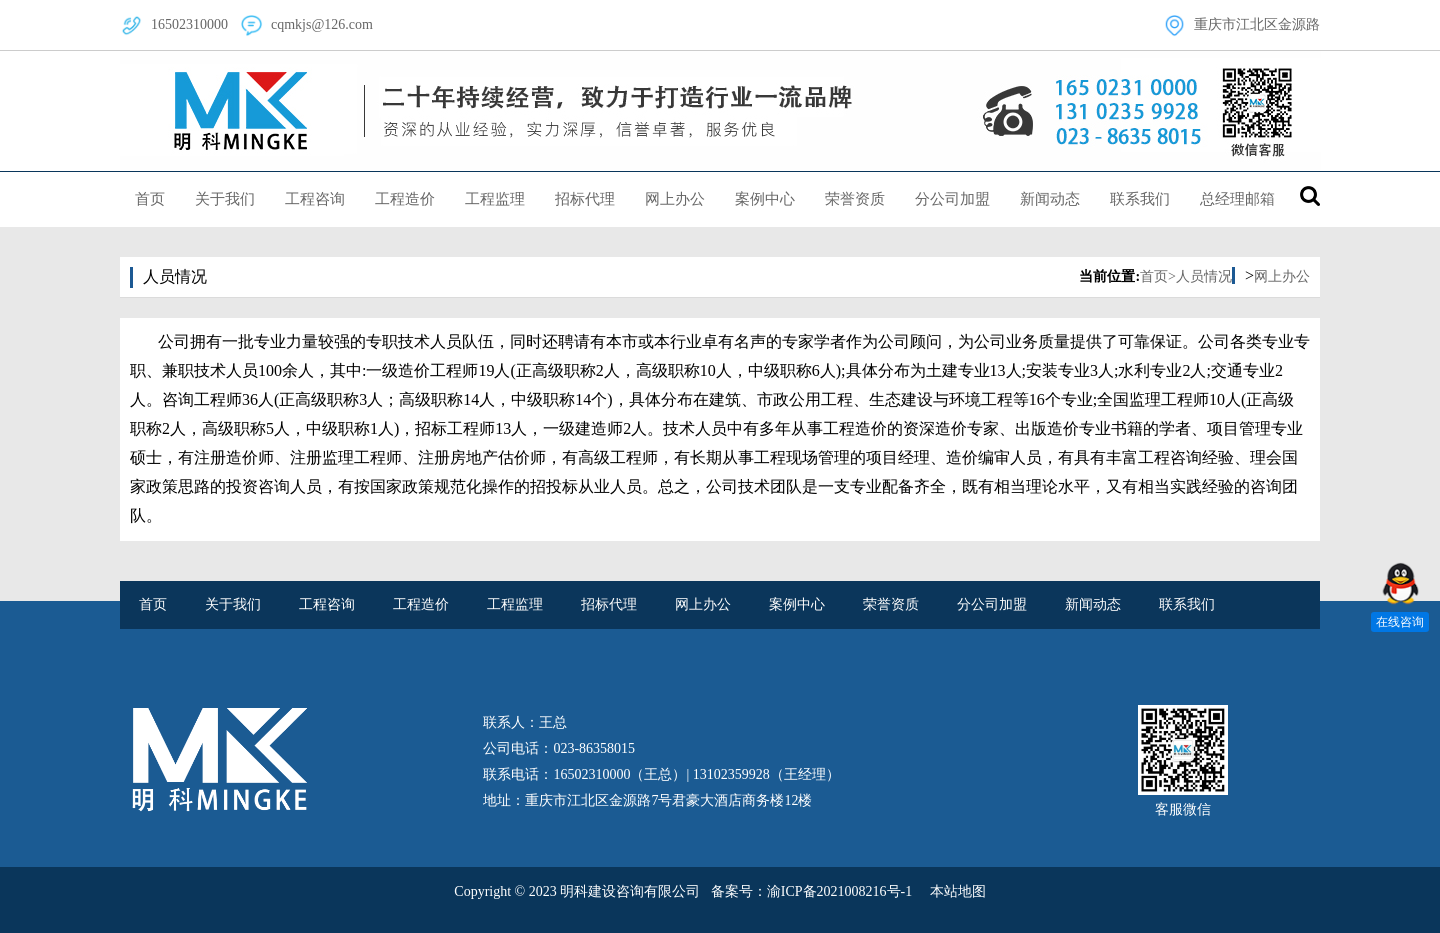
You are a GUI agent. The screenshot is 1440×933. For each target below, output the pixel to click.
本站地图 (958, 891)
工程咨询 (315, 199)
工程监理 (495, 199)
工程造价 (405, 199)
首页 (150, 199)
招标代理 (585, 199)
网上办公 (675, 199)
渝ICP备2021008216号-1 (839, 891)
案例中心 (765, 199)
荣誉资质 (855, 199)
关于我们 (225, 199)
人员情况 (1204, 276)
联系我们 (1140, 199)
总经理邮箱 (1237, 199)
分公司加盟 (952, 199)
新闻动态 (1050, 199)
